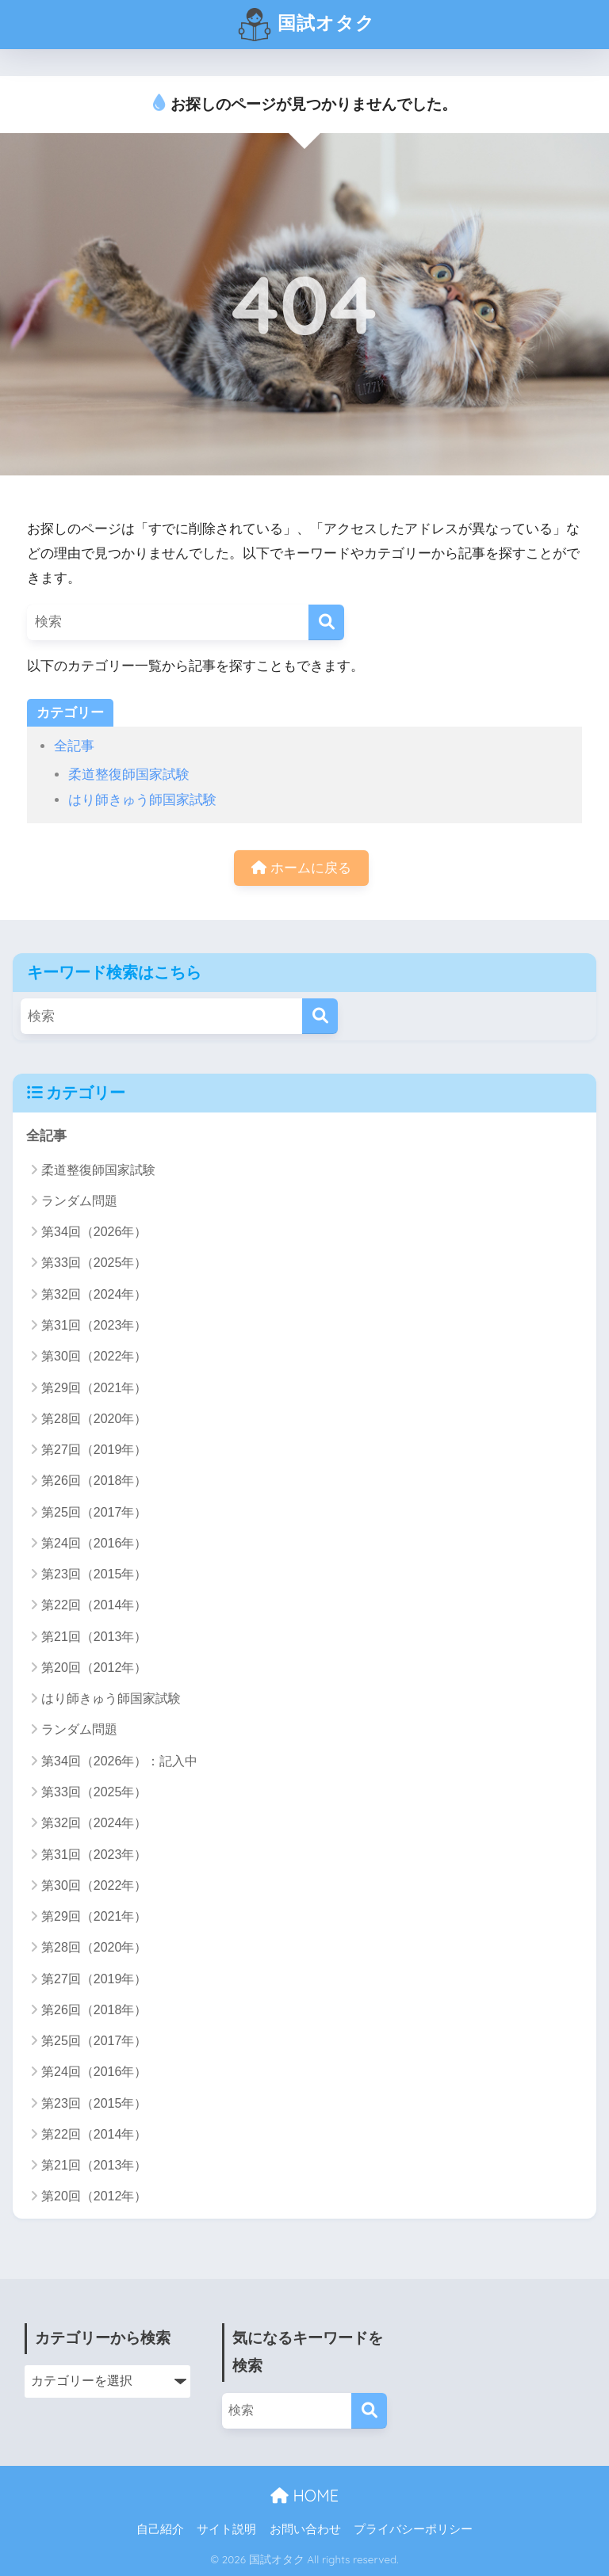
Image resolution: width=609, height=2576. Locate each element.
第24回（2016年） (94, 1543)
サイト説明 (226, 2529)
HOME (304, 2495)
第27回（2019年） (94, 1449)
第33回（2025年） (94, 1262)
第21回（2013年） (94, 1636)
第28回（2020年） (94, 1418)
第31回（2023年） (94, 1325)
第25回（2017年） (94, 1512)
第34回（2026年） (94, 1231)
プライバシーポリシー (413, 2529)
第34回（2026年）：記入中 (119, 1761)
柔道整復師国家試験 (129, 774)
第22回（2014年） (94, 1605)
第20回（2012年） (94, 1667)
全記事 (74, 746)
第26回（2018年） (94, 1480)
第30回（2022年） (94, 1356)
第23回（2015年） (94, 1574)
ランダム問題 (79, 1201)
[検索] (326, 622)
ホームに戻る (301, 868)
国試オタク (306, 24)
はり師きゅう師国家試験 (142, 799)
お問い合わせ (305, 2529)
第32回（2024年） (94, 1294)
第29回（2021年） (94, 1388)
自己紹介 (160, 2529)
